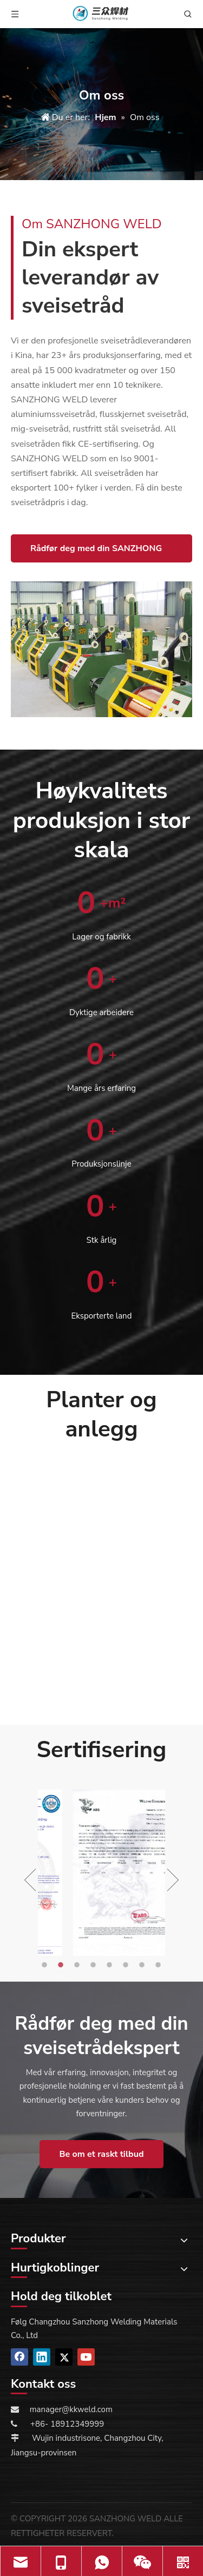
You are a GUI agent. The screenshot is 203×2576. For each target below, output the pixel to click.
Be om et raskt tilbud (101, 2154)
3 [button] (78, 1965)
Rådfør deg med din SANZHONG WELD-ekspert (96, 552)
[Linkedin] (41, 2357)
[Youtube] (86, 2357)
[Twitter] (64, 2357)
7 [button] (143, 1965)
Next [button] (173, 1880)
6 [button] (127, 1965)
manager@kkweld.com (71, 2409)
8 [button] (159, 1965)
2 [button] (62, 1965)
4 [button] (94, 1965)
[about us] (101, 649)
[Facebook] (19, 2357)
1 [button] (46, 1965)
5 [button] (111, 1965)
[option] (101, 1873)
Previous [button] (30, 1880)
